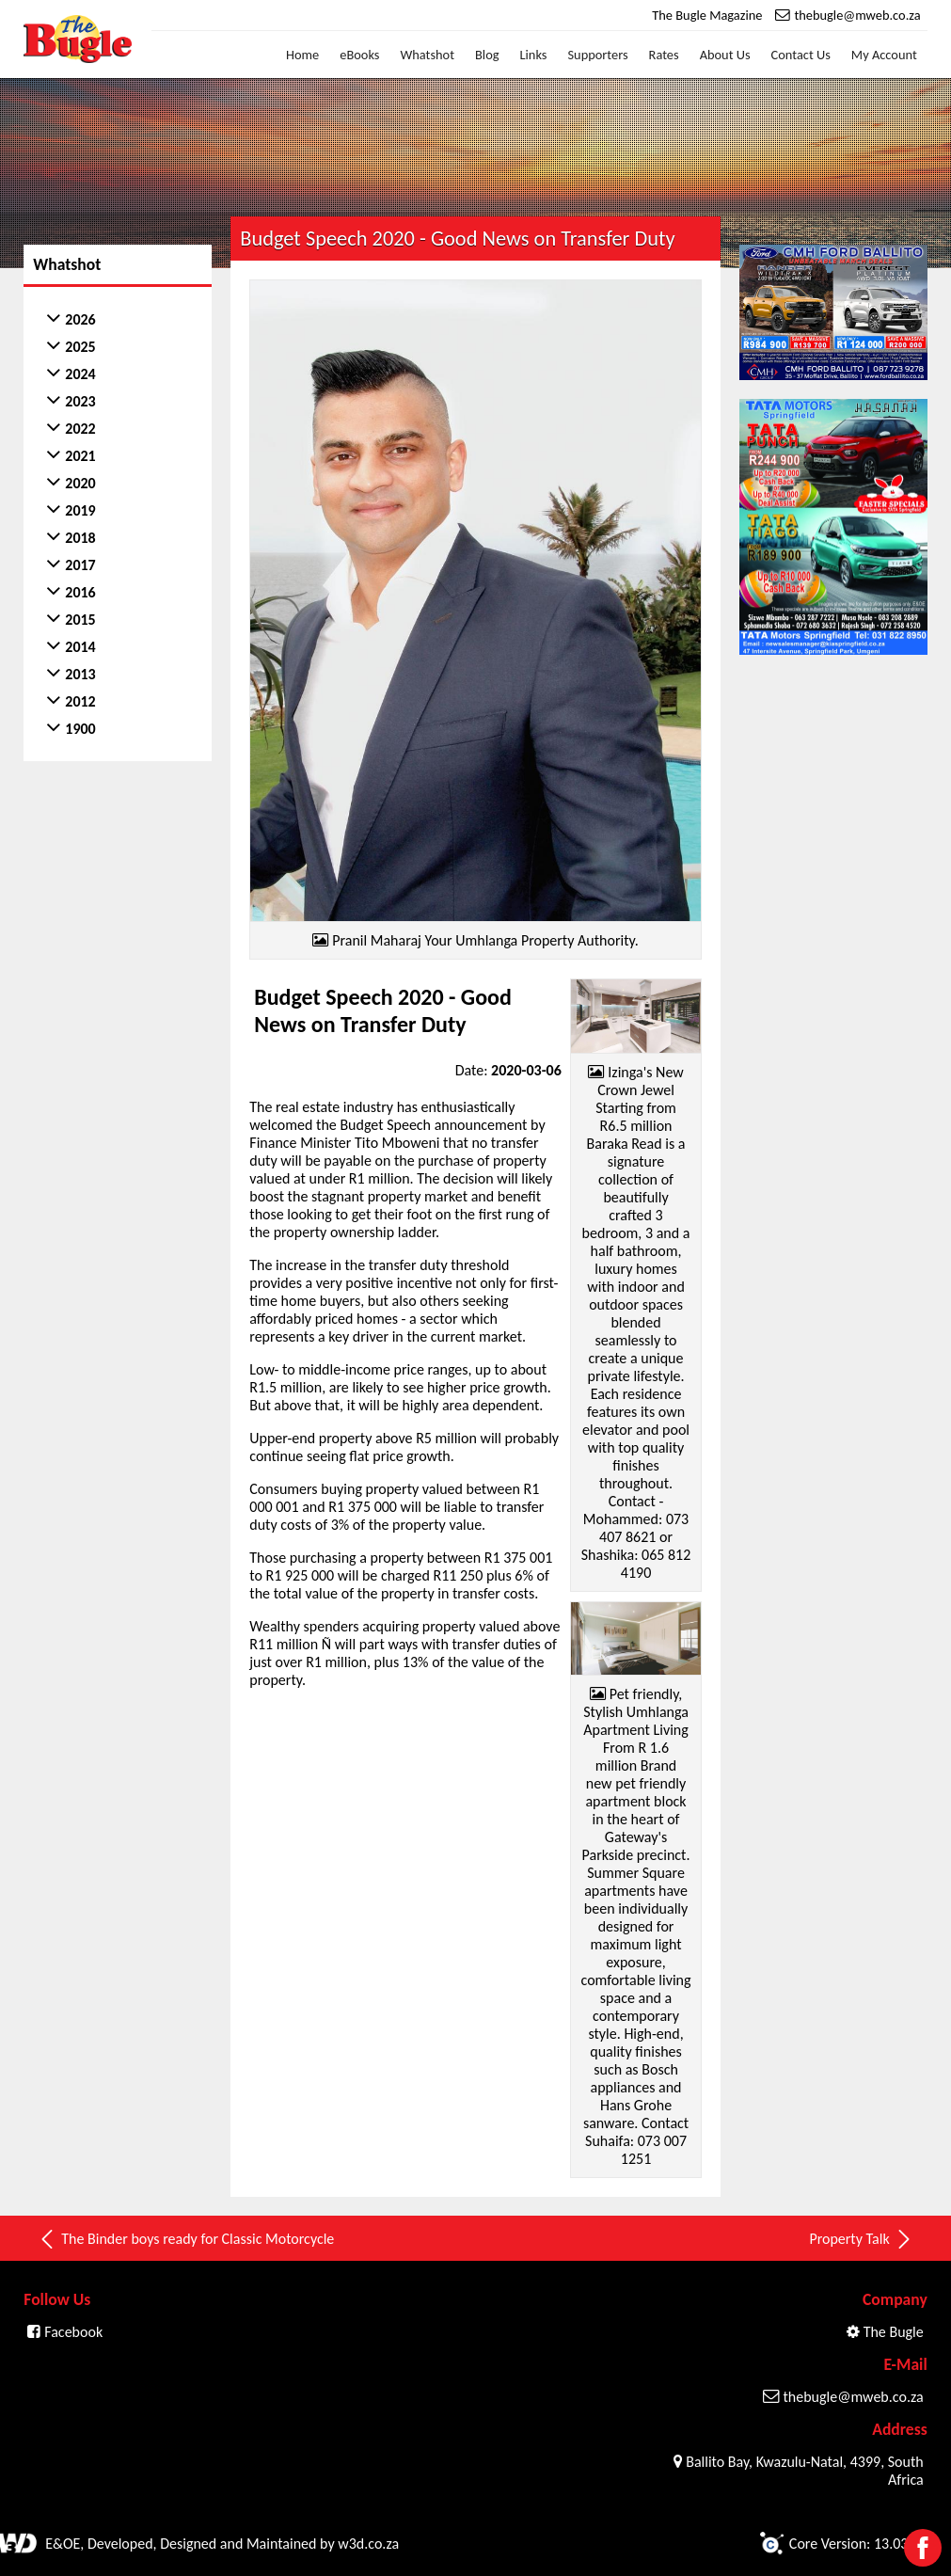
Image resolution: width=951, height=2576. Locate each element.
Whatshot (427, 54)
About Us (725, 54)
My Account (884, 54)
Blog (487, 54)
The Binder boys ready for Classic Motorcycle (186, 2239)
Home (302, 54)
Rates (664, 54)
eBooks (359, 54)
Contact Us (801, 54)
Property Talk (860, 2239)
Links (533, 54)
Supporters (597, 54)
